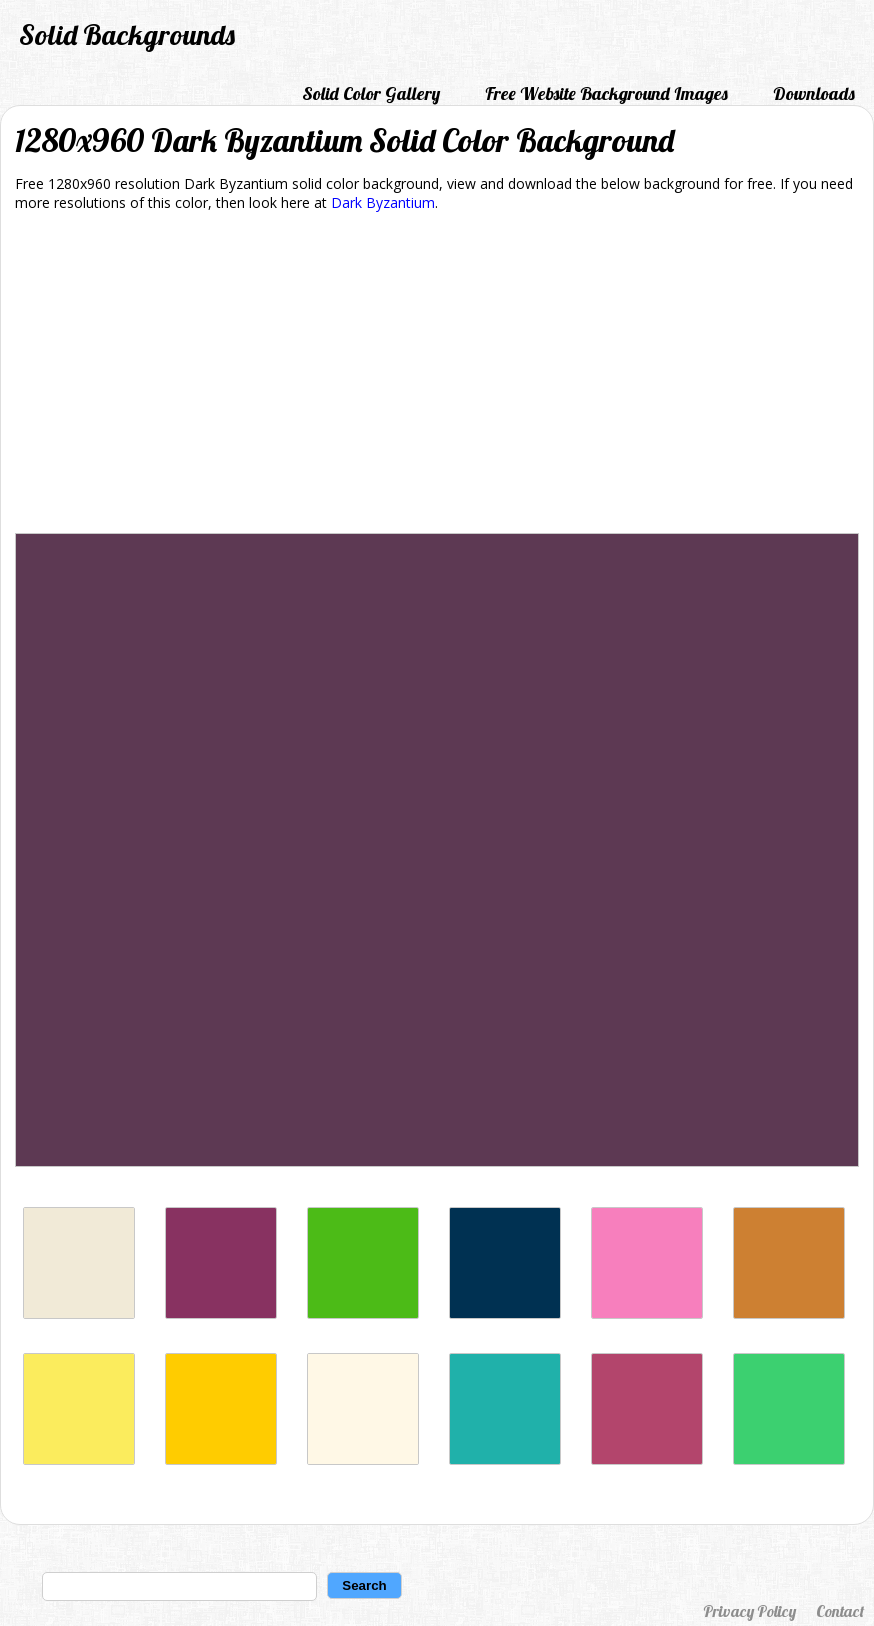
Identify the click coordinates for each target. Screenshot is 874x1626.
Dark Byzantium (383, 202)
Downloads (814, 93)
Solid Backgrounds (127, 34)
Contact (840, 1611)
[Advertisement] (437, 376)
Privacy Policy (749, 1611)
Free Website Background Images (606, 93)
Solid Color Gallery (371, 93)
